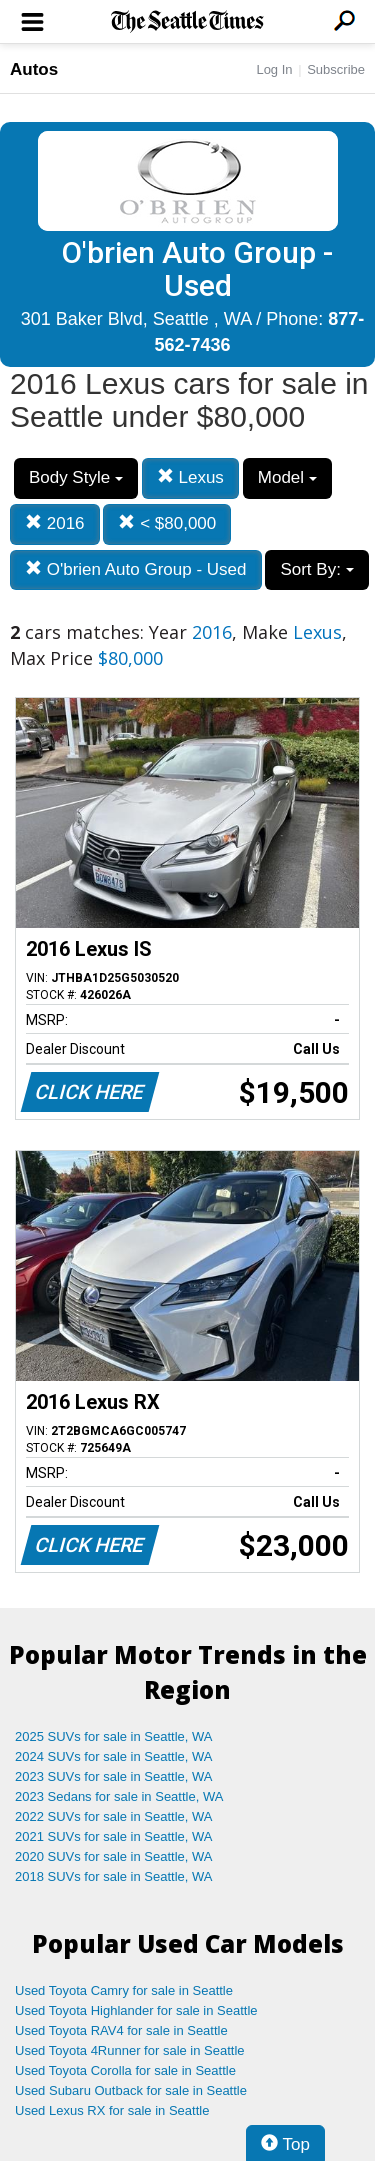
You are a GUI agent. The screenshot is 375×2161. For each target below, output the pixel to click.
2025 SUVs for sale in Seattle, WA (114, 1736)
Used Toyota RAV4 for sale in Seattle (121, 2030)
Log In (274, 69)
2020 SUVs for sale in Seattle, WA (114, 1856)
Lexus (190, 477)
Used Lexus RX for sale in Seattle (112, 2110)
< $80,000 (167, 523)
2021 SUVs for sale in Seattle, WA (114, 1836)
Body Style (76, 477)
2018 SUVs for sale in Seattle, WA (114, 1876)
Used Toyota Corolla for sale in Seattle (125, 2070)
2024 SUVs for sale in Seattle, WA (114, 1756)
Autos (34, 69)
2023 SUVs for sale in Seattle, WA (114, 1776)
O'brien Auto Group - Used (136, 569)
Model (287, 477)
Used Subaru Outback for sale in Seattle (131, 2090)
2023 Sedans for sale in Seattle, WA (119, 1796)
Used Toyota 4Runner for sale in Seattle (130, 2050)
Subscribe (336, 69)
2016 (55, 523)
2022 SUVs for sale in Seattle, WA (114, 1816)
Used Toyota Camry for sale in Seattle (124, 1990)
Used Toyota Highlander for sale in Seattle (136, 2010)
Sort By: (316, 569)
